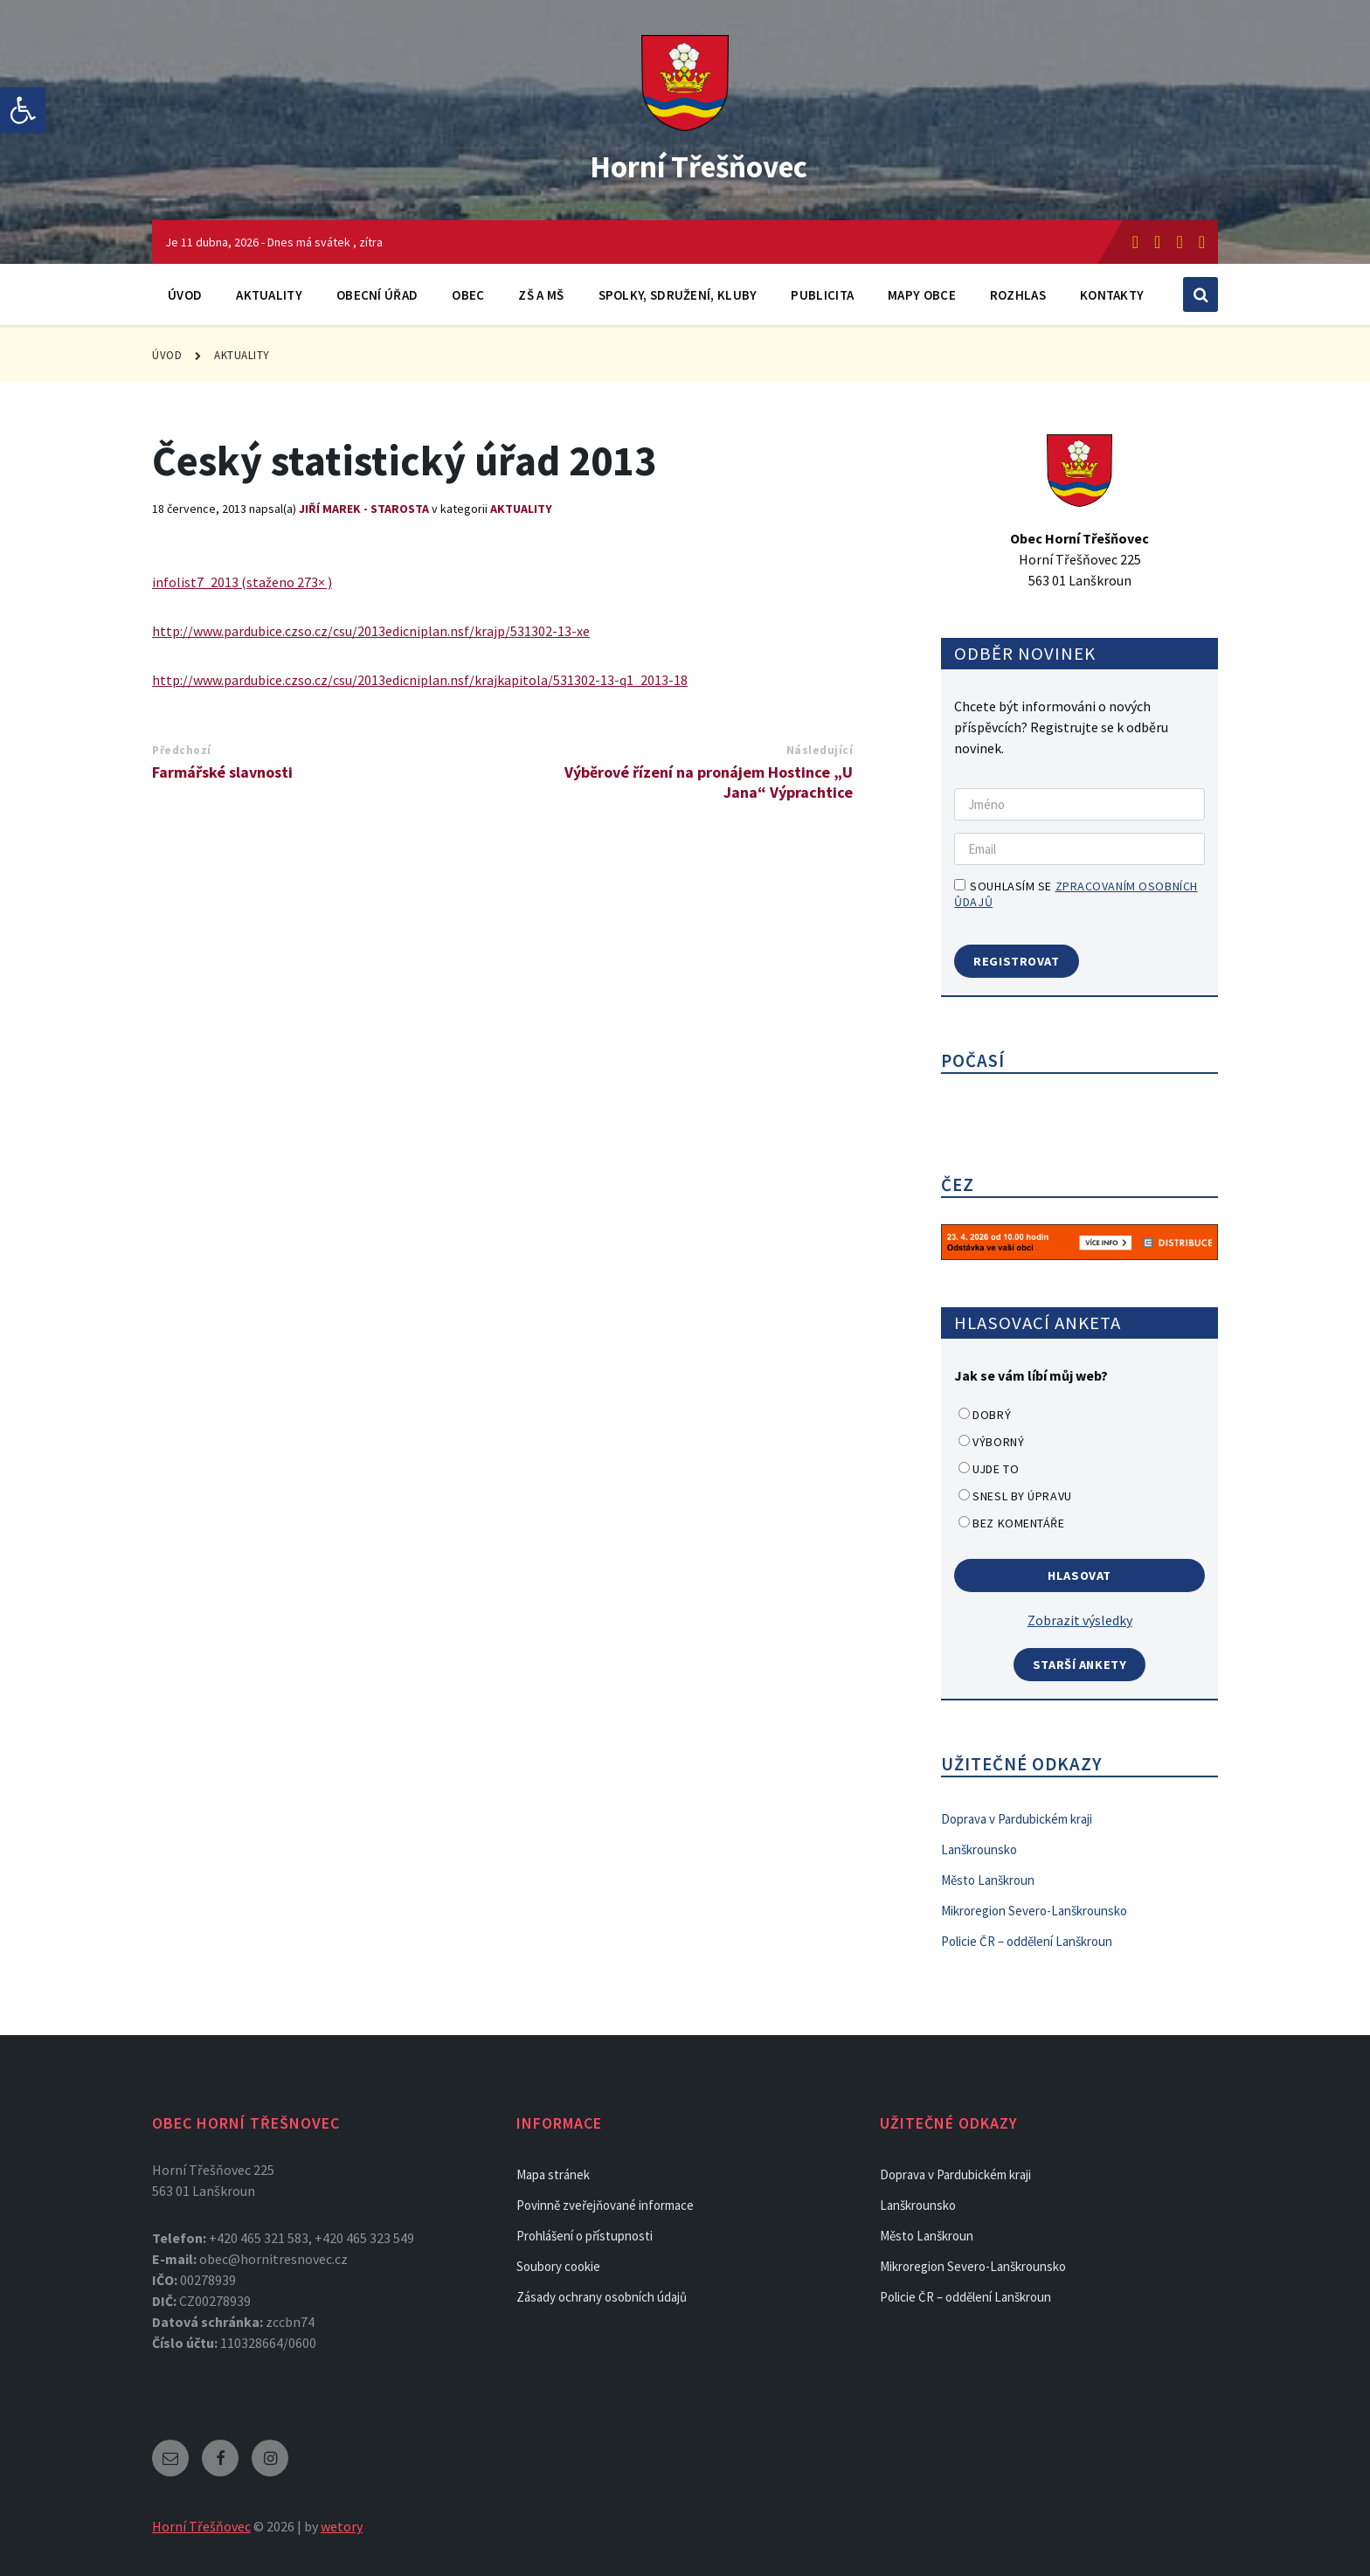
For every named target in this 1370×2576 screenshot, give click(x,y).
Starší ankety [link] (1080, 1664)
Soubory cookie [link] (558, 2266)
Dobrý (991, 1415)
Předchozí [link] (181, 750)
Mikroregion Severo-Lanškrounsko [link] (1034, 1910)
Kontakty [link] (1112, 295)
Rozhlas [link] (1018, 295)
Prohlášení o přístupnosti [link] (584, 2235)
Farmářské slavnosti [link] (222, 772)
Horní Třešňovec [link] (698, 162)
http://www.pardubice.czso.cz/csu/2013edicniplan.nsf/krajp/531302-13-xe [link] (371, 631)
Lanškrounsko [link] (979, 1849)
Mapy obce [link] (922, 295)
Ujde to (995, 1469)
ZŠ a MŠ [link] (541, 295)
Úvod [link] (185, 295)
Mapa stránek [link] (553, 2174)
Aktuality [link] (269, 295)
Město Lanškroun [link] (987, 1880)
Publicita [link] (822, 295)
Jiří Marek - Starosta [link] (364, 508)
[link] (22, 110)
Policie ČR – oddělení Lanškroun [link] (1026, 1941)
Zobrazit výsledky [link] (1080, 1620)
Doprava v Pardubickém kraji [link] (1016, 1819)
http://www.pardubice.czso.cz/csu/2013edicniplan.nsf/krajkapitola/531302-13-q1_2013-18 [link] (420, 680)
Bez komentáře (1018, 1523)
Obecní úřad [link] (377, 295)
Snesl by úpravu (1021, 1496)
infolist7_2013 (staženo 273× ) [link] (242, 582)
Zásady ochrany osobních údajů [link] (601, 2297)
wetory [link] (342, 2526)
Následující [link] (820, 750)
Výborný (998, 1442)
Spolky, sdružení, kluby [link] (678, 295)
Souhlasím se (1075, 894)
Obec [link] (468, 295)
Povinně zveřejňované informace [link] (605, 2205)
